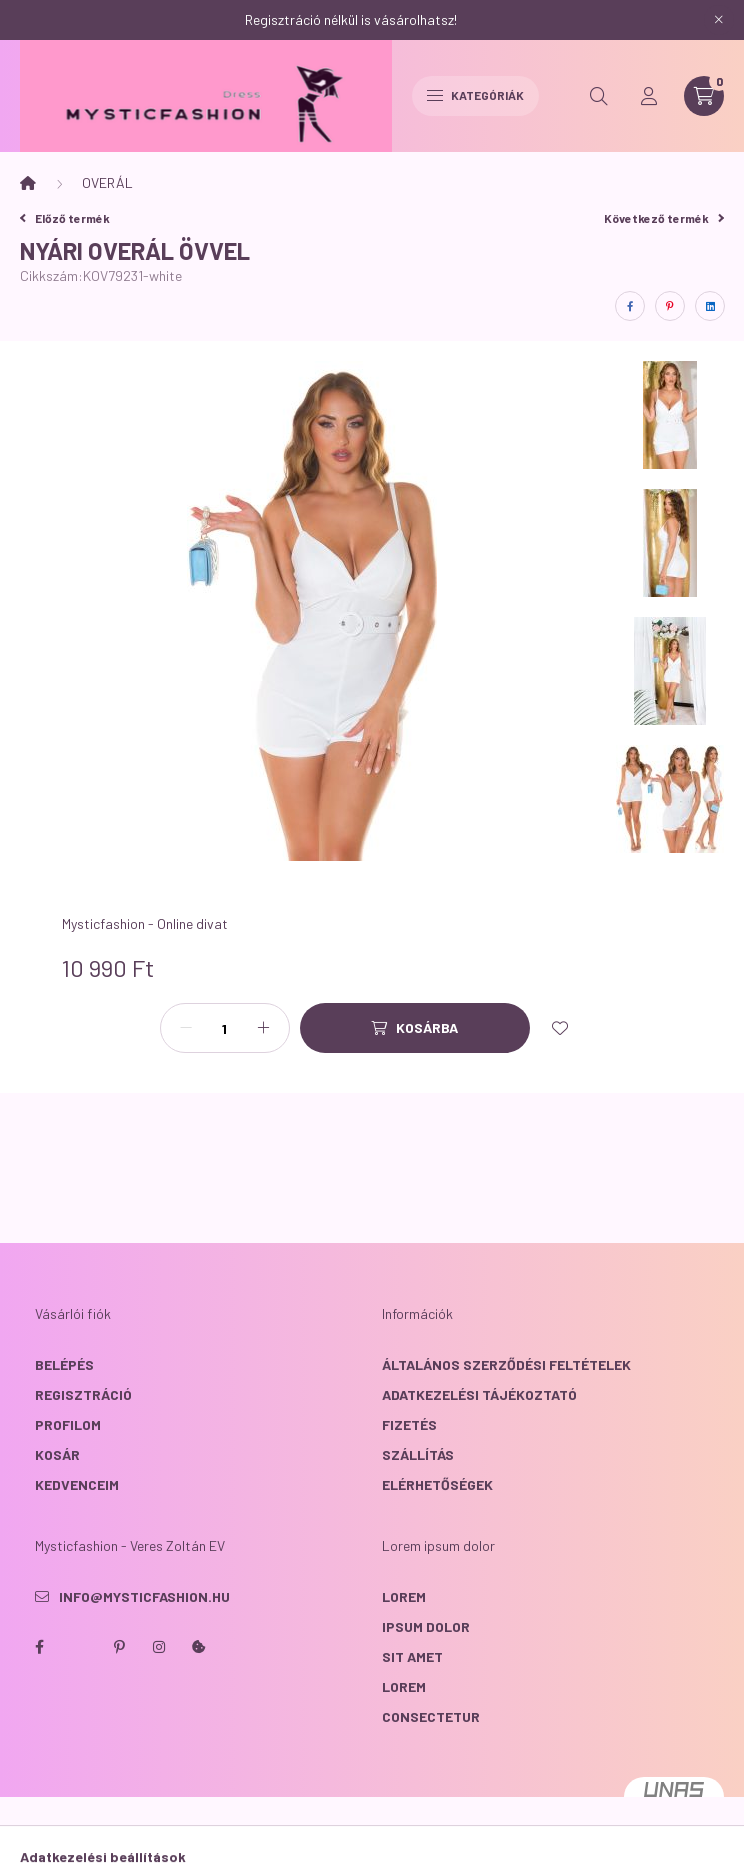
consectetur (431, 1716)
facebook (39, 1647)
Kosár (57, 1454)
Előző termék (65, 218)
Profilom (68, 1424)
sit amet (412, 1656)
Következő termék (664, 218)
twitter (79, 1647)
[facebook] (630, 306)
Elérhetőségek (437, 1484)
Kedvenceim (77, 1484)
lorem (404, 1596)
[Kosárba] (415, 1028)
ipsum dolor (426, 1626)
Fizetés (409, 1424)
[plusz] (264, 1028)
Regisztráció (83, 1394)
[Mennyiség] (225, 1028)
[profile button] (649, 96)
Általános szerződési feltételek (506, 1364)
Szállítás (418, 1454)
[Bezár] (719, 20)
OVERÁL (107, 182)
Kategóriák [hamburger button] (475, 95)
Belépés (64, 1364)
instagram (159, 1647)
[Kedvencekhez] (560, 1028)
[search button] (599, 96)
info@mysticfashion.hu (144, 1596)
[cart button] (704, 96)
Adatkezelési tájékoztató (479, 1394)
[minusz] (186, 1028)
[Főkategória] (28, 183)
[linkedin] (710, 306)
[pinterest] (670, 306)
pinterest (119, 1647)
